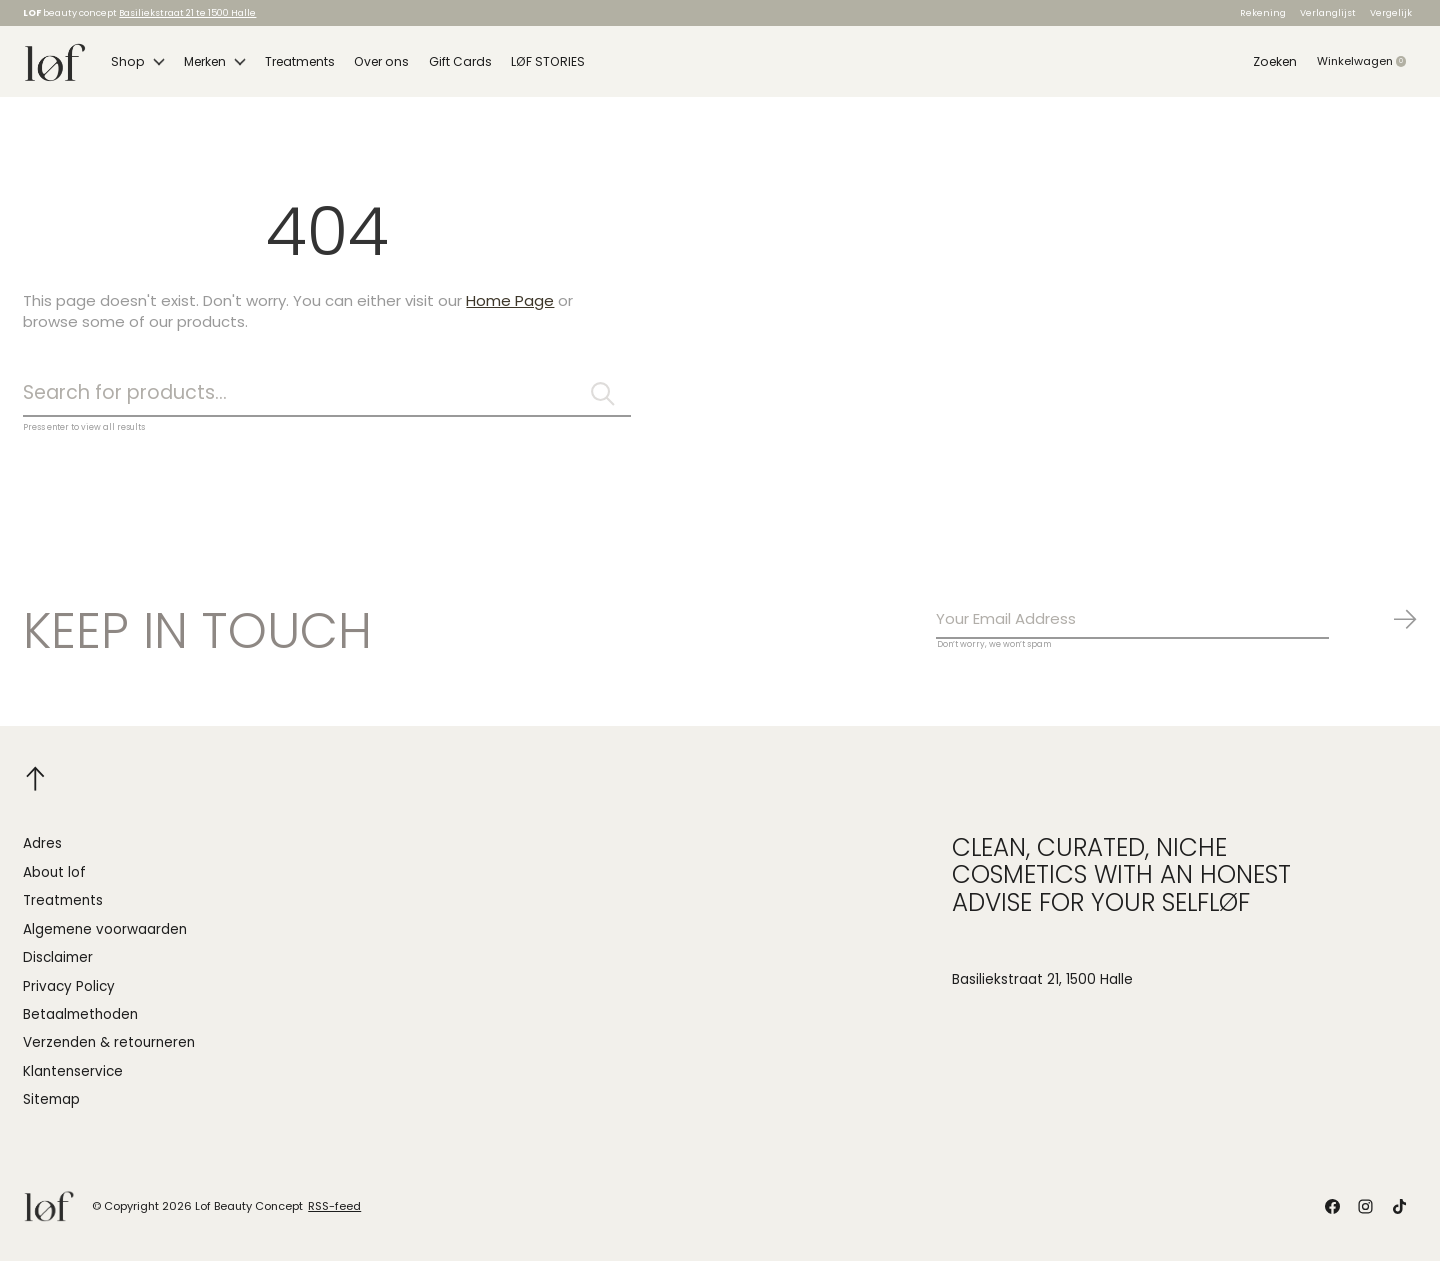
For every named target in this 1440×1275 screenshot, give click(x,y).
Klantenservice (73, 1086)
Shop (136, 66)
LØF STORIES (532, 66)
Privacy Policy (69, 1000)
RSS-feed (334, 1221)
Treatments (294, 66)
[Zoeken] (327, 404)
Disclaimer (58, 972)
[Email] (1177, 633)
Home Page (510, 310)
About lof (54, 887)
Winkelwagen (1367, 66)
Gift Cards (447, 66)
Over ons (372, 66)
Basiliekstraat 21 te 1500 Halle (187, 12)
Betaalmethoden (80, 1029)
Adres (42, 858)
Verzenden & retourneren (109, 1057)
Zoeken (1275, 66)
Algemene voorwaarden (105, 943)
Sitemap (51, 1114)
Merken (210, 66)
